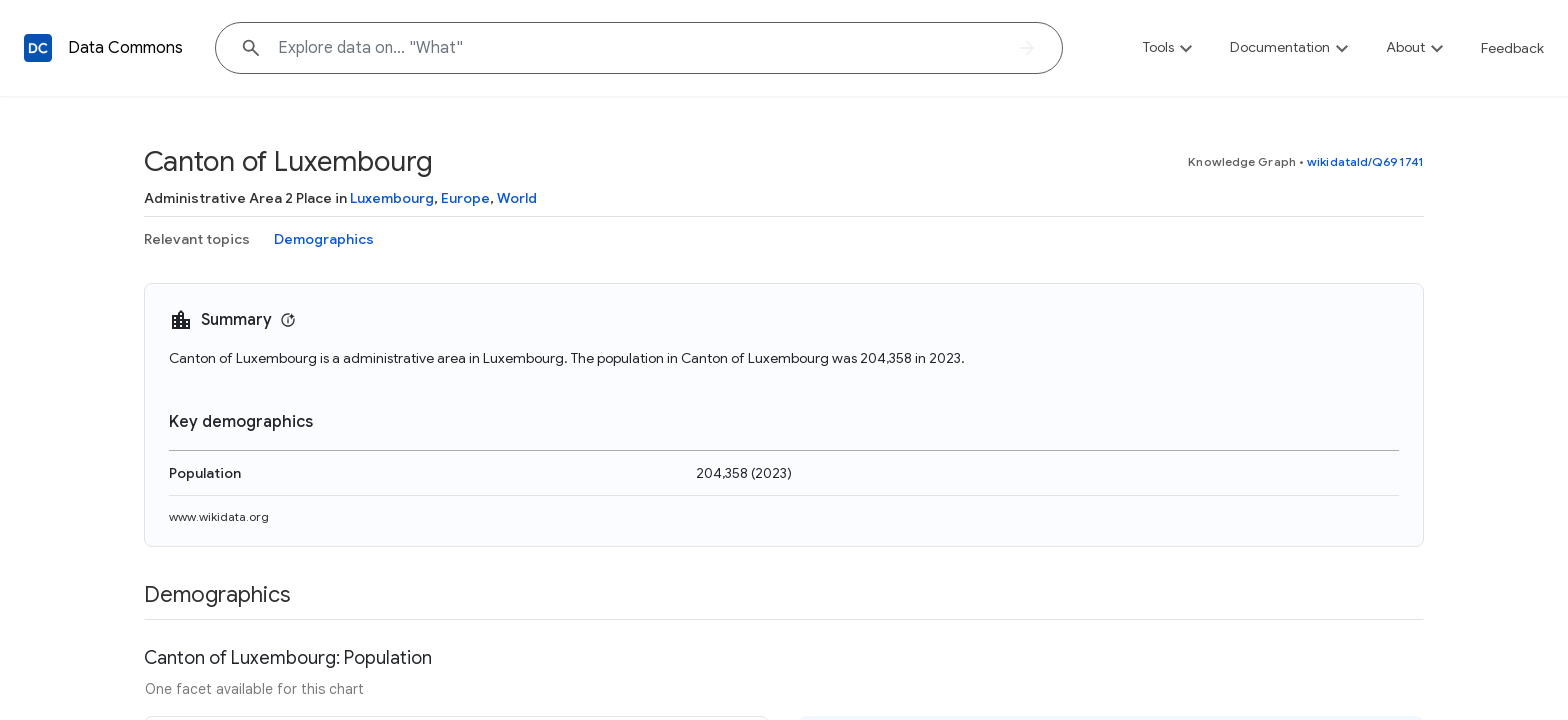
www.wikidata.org (219, 516)
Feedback (1512, 48)
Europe (465, 198)
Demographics (324, 239)
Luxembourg (392, 198)
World (517, 198)
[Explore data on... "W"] (639, 48)
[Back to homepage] (38, 48)
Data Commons (125, 48)
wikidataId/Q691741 (1365, 161)
